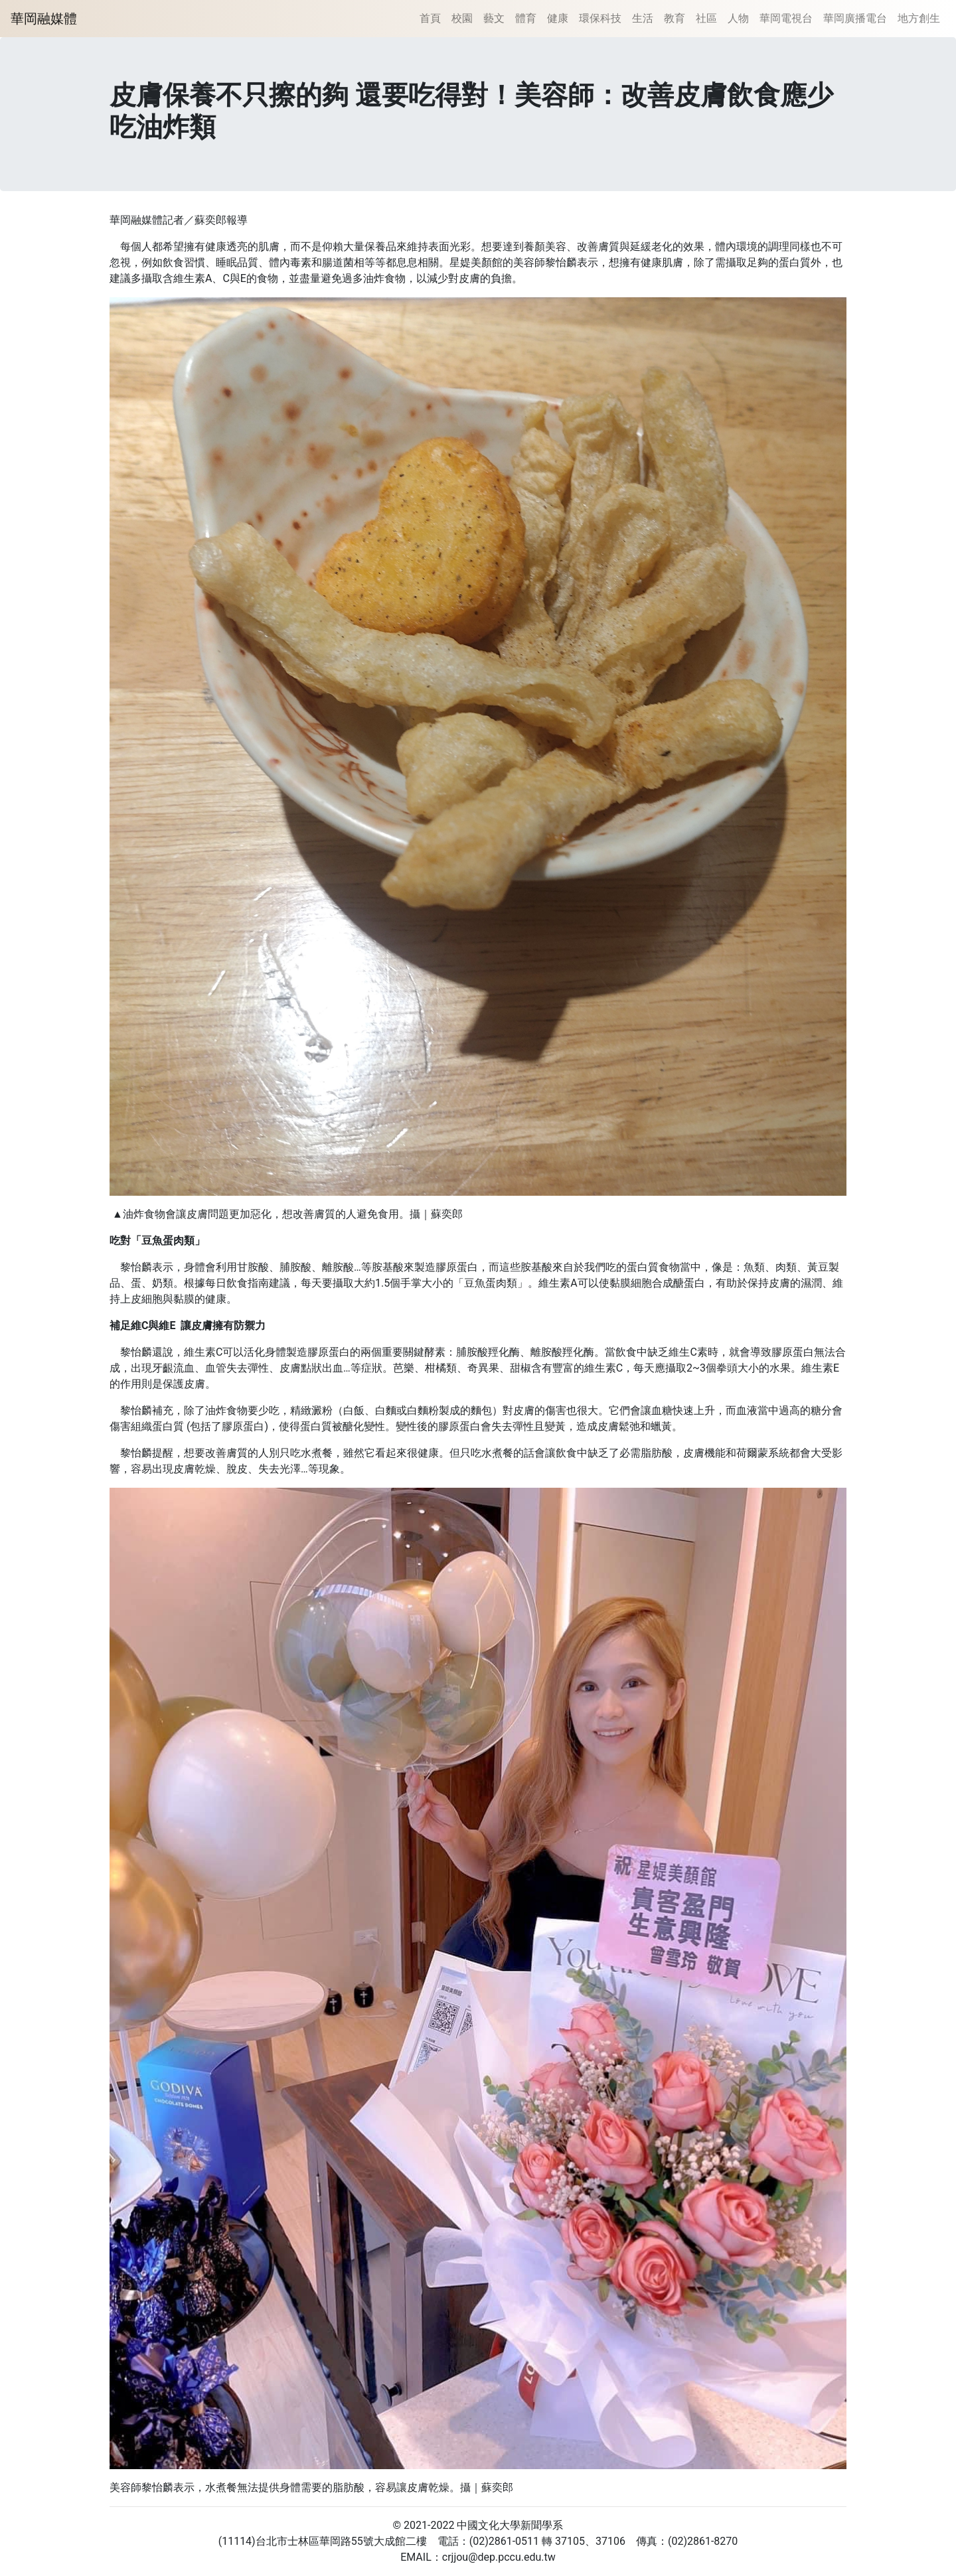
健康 (557, 18)
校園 (462, 18)
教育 (674, 18)
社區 (706, 18)
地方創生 (919, 18)
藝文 (494, 18)
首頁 (430, 18)
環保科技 (600, 18)
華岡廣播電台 (855, 18)
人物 (738, 18)
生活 (642, 18)
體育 (525, 18)
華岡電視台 (786, 18)
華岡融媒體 (44, 19)
